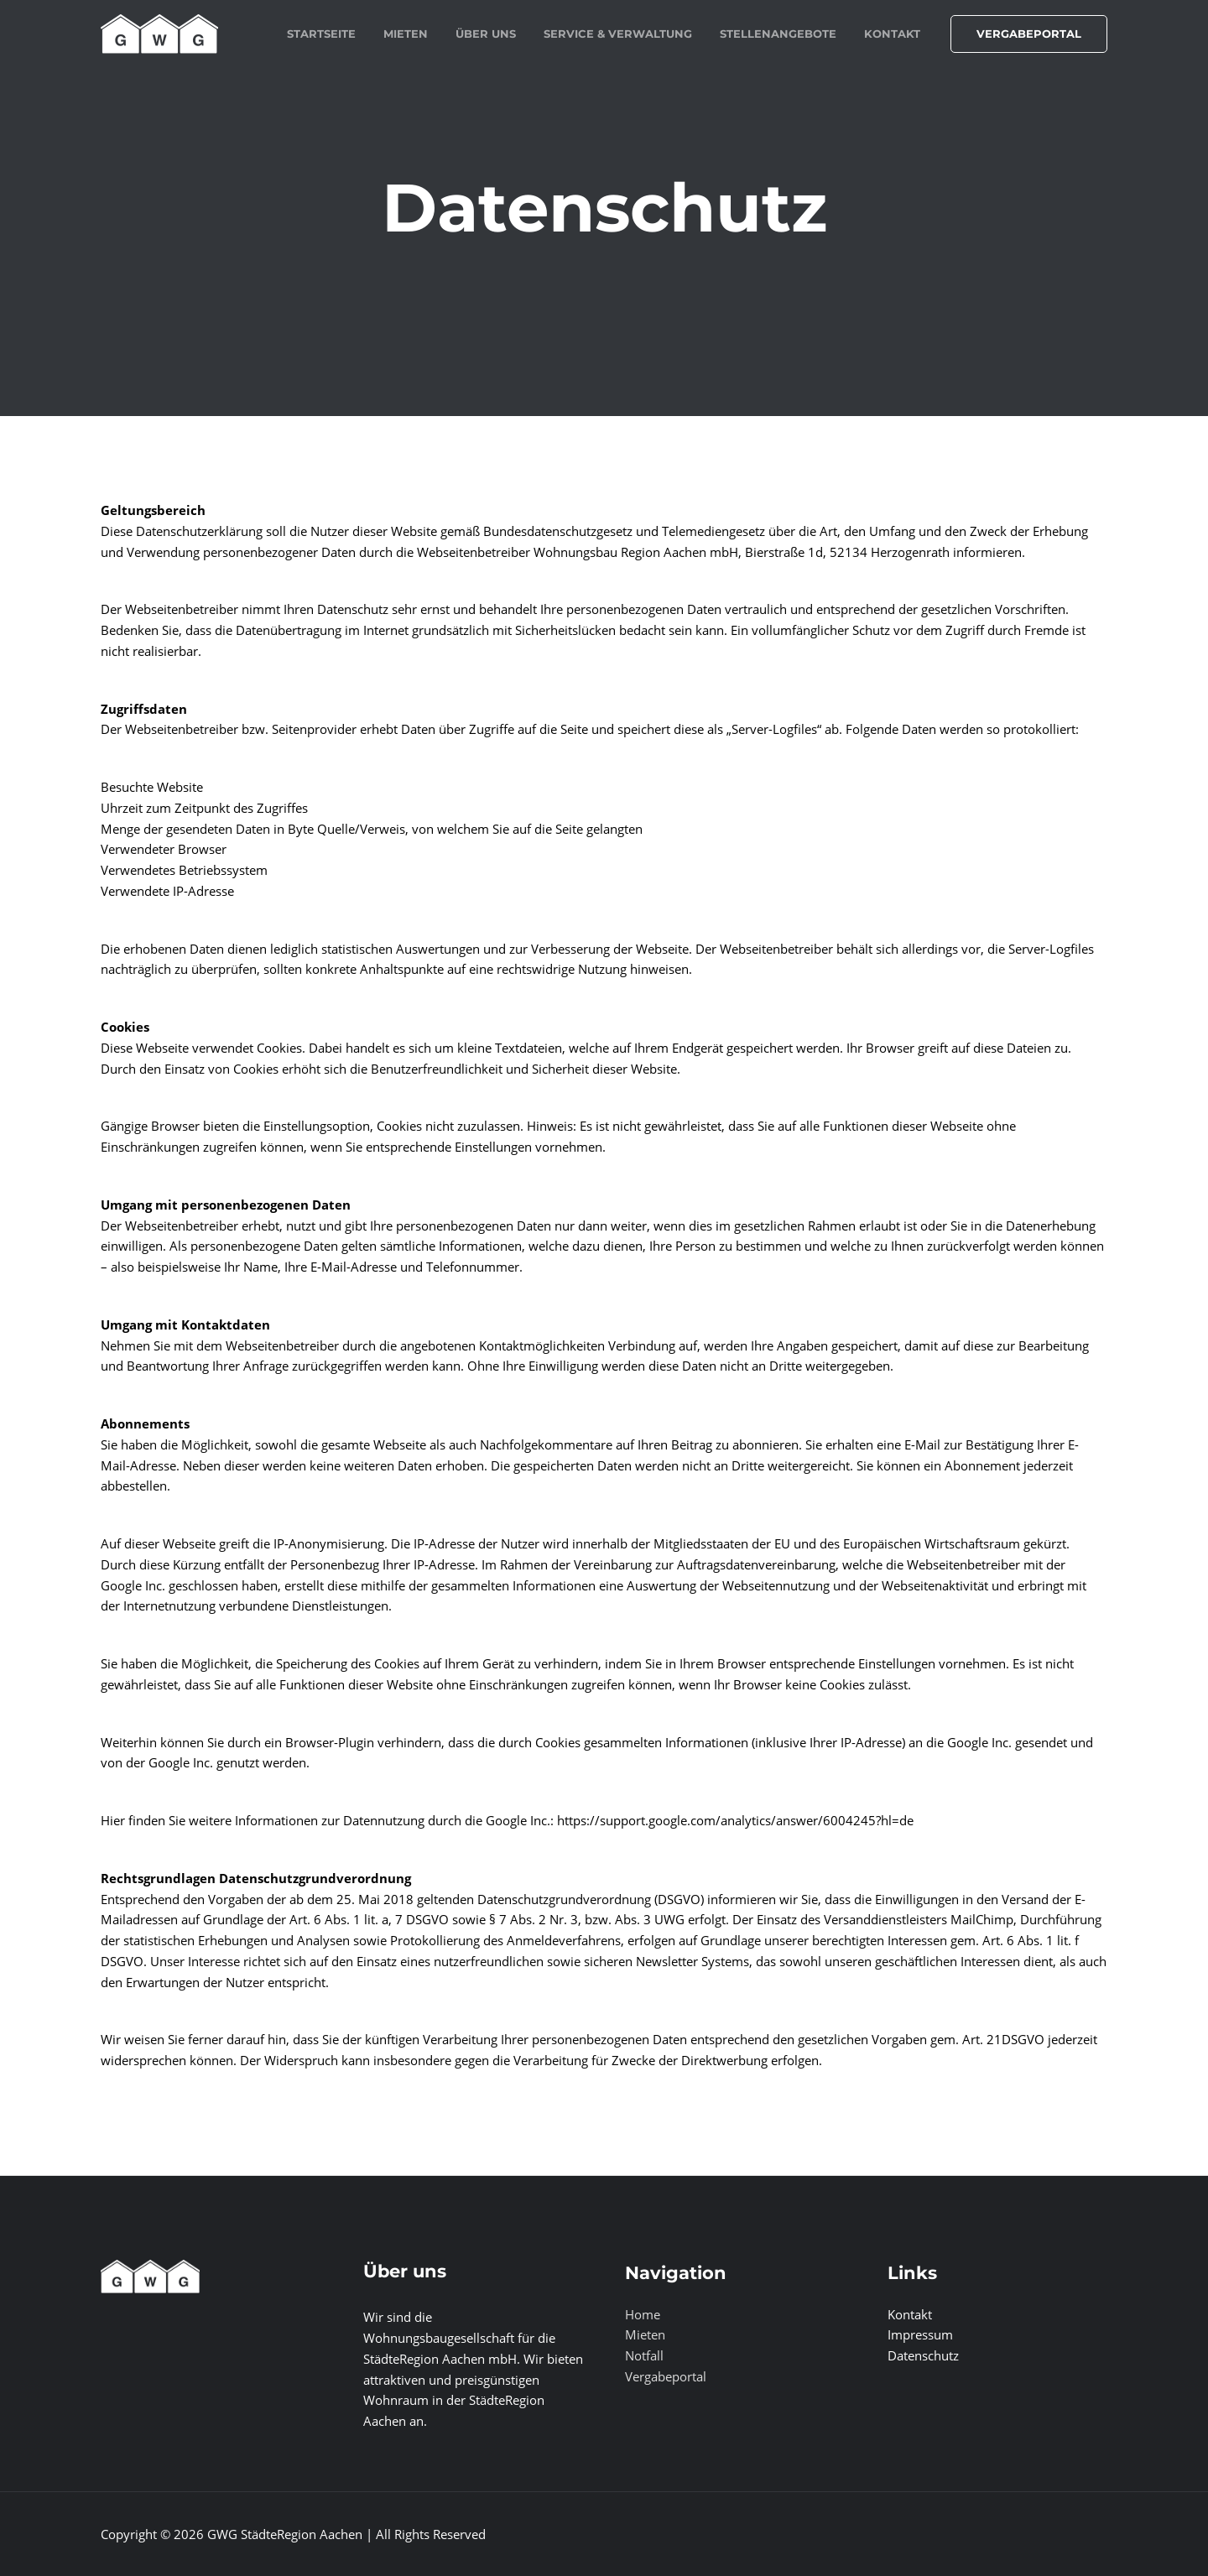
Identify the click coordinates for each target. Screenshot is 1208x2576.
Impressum (920, 2334)
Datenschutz (923, 2355)
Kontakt (910, 2314)
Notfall (644, 2355)
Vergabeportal (665, 2376)
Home (642, 2314)
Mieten (645, 2334)
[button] (1028, 34)
